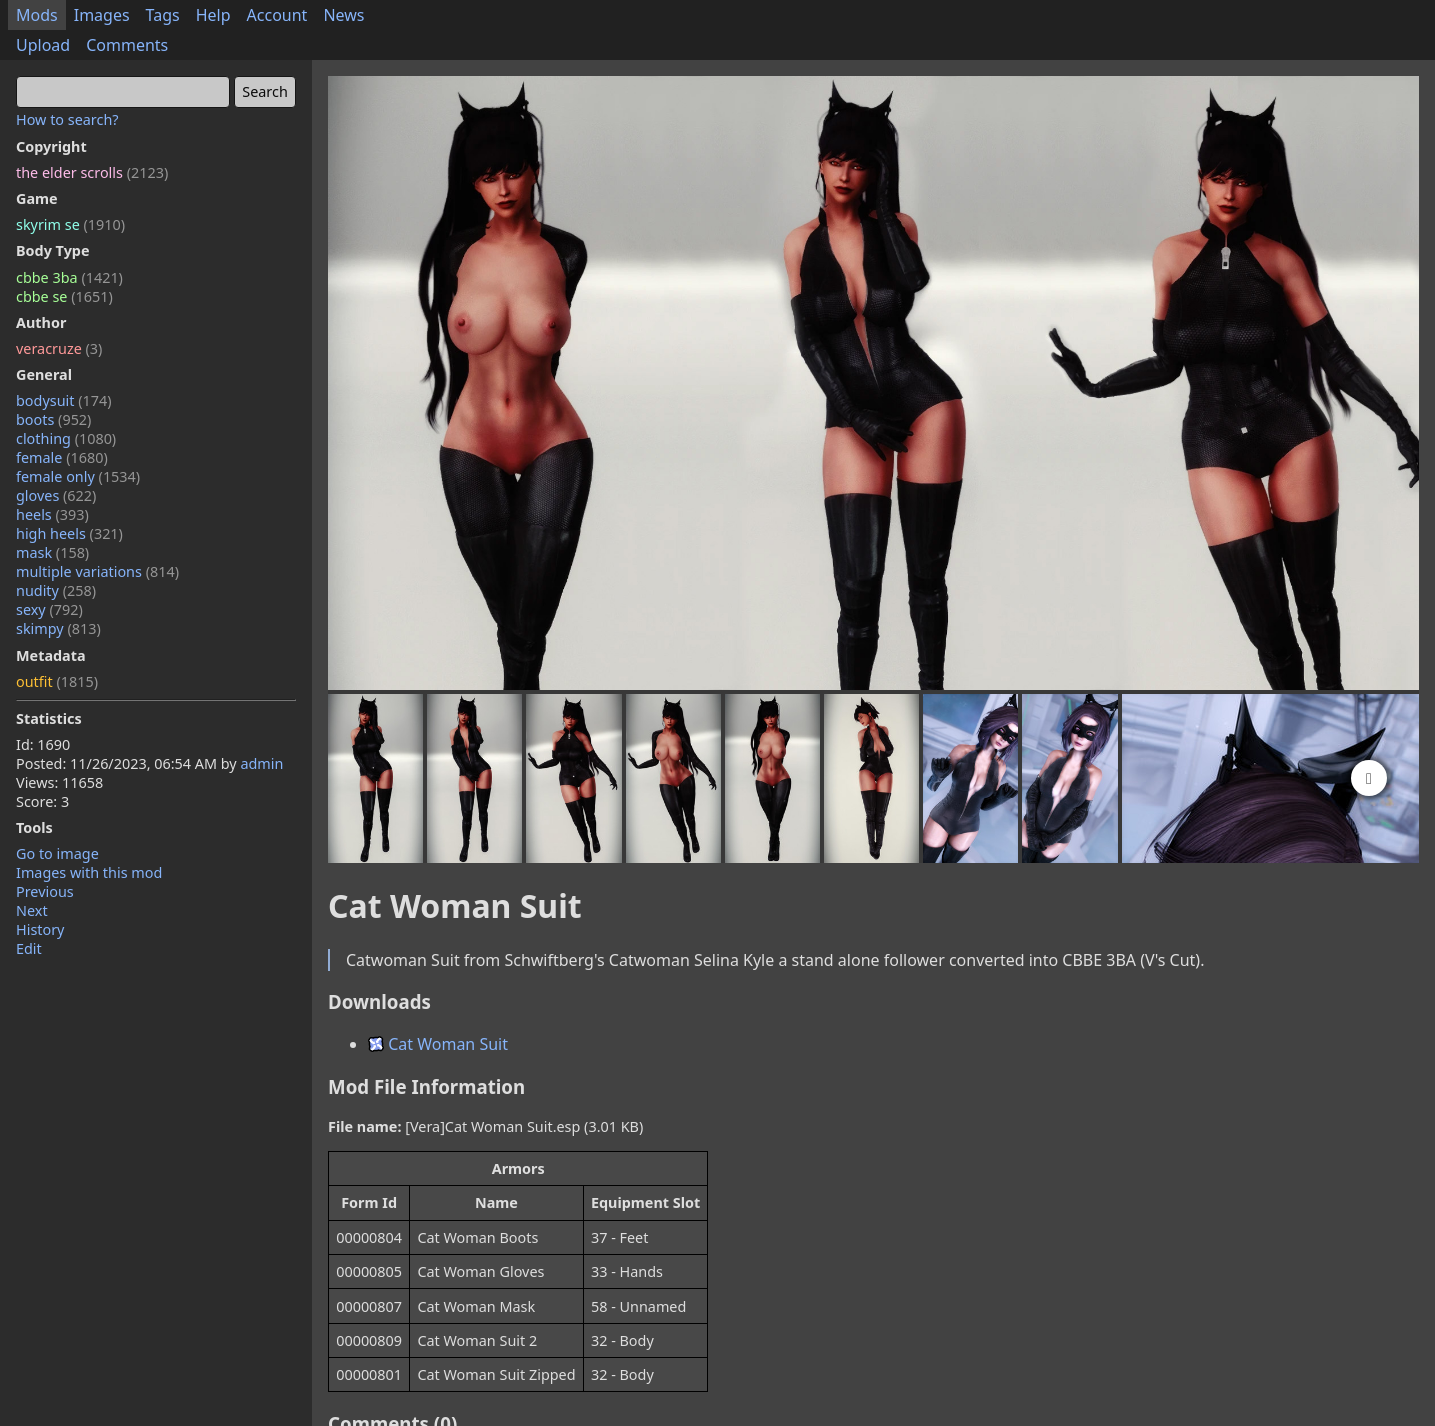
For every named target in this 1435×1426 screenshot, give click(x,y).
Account (277, 15)
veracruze (59, 348)
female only (78, 476)
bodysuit (64, 400)
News (343, 15)
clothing (66, 438)
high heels (69, 533)
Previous (45, 891)
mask (52, 552)
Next (32, 910)
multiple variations (97, 571)
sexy (49, 609)
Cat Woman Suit (438, 1044)
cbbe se (64, 296)
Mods (37, 15)
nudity (56, 590)
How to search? (67, 119)
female (62, 457)
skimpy (58, 628)
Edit (29, 948)
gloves (56, 495)
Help (213, 15)
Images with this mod (89, 872)
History (40, 929)
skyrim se (70, 224)
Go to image (57, 853)
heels (52, 514)
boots (53, 419)
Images (102, 15)
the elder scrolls (92, 172)
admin (261, 763)
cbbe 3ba (69, 277)
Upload (43, 45)
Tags (163, 15)
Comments (127, 45)
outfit (57, 681)
